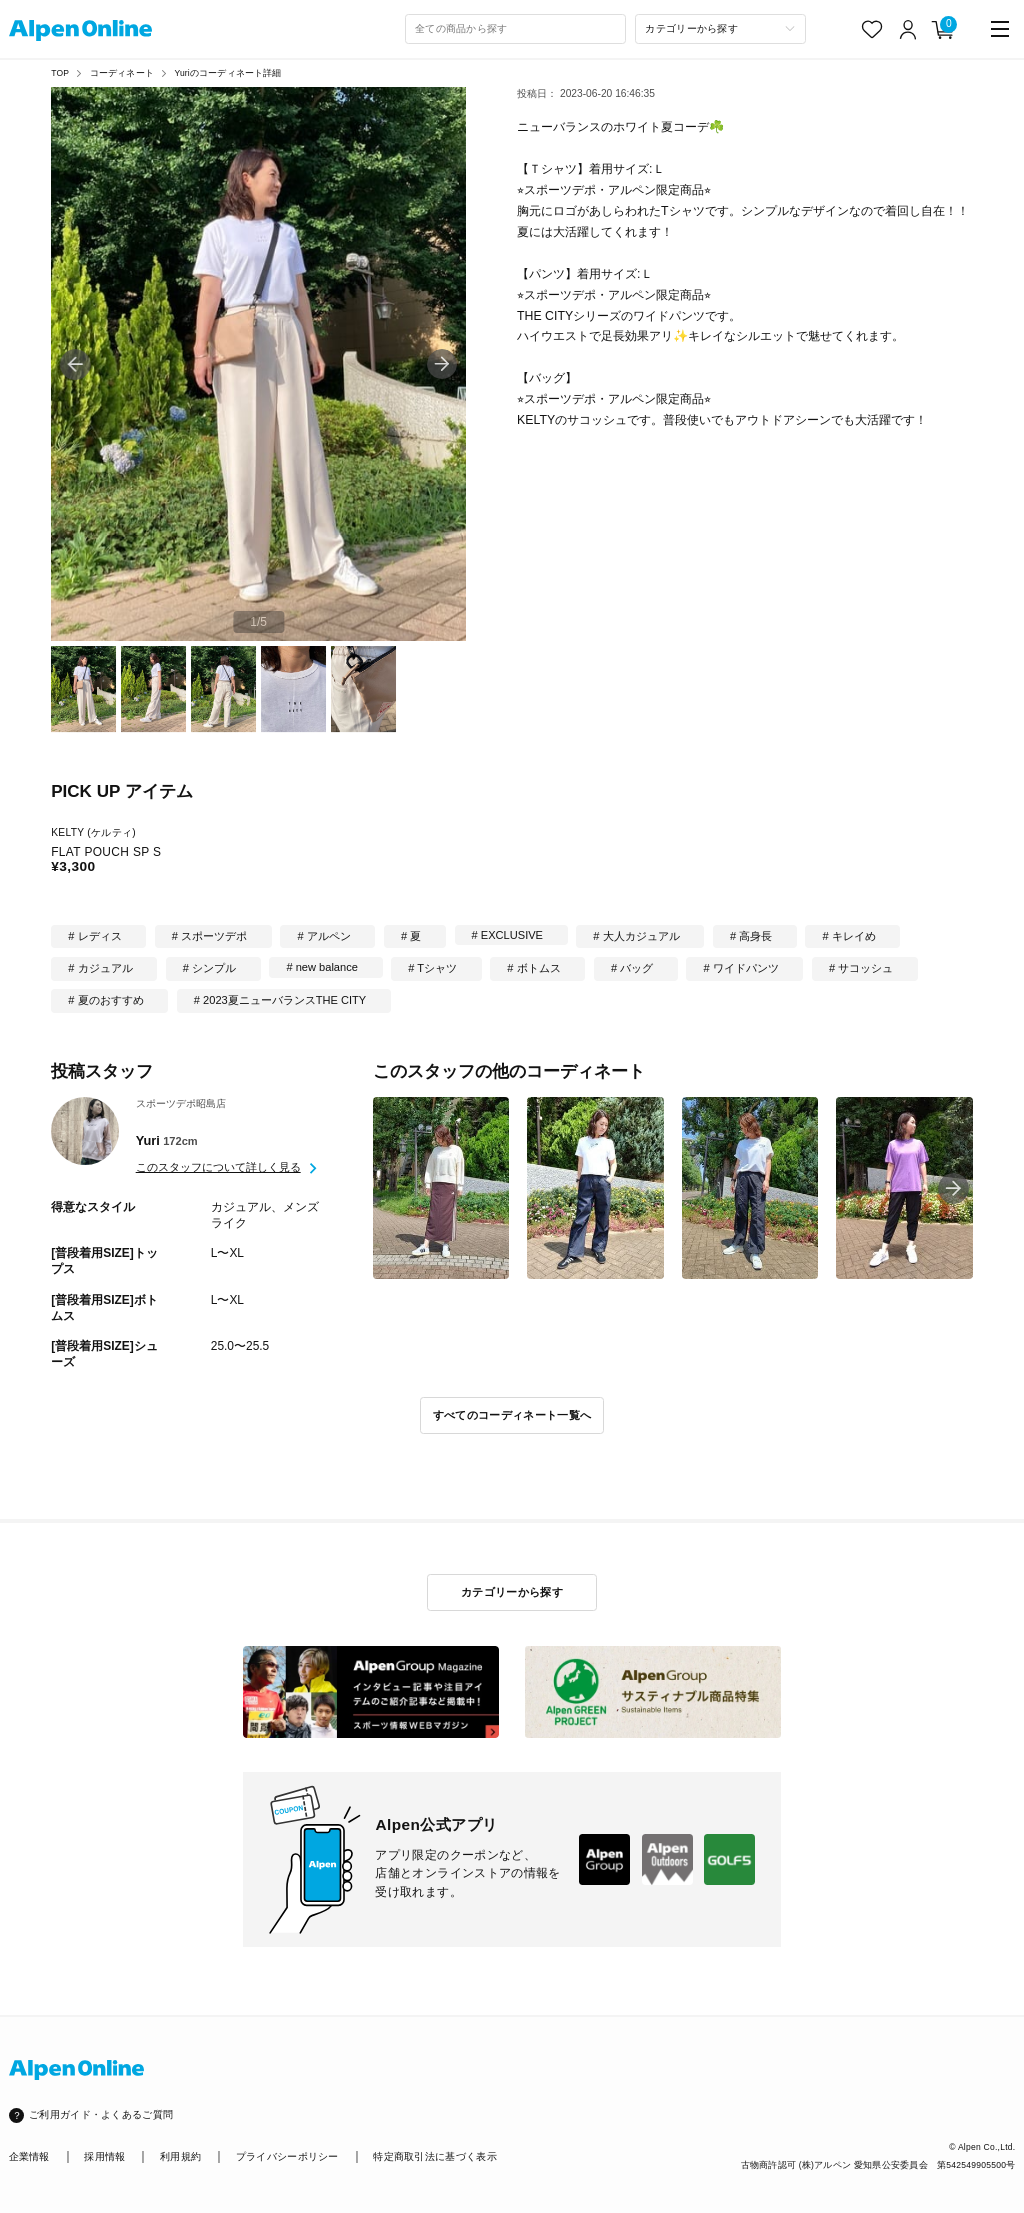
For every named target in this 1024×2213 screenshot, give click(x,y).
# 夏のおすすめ (105, 1000)
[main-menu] (1000, 29)
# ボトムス (533, 968)
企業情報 (29, 2156)
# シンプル (209, 968)
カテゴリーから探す (512, 1592)
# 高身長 (751, 936)
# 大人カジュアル (636, 936)
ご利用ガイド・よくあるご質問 (101, 2114)
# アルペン (323, 936)
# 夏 (411, 936)
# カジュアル (100, 968)
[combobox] (516, 29)
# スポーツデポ (209, 936)
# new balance (321, 967)
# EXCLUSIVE (507, 935)
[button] (442, 364)
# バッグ (632, 968)
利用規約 (180, 2156)
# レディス (94, 936)
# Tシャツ (432, 968)
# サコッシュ (861, 968)
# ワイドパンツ (741, 968)
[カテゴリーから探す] (720, 29)
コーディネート (122, 73)
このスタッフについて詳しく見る (218, 1167)
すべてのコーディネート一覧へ (512, 1415)
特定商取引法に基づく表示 (435, 2156)
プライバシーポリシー (287, 2156)
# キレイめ (849, 936)
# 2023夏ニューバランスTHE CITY (280, 1000)
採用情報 (104, 2156)
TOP (60, 73)
